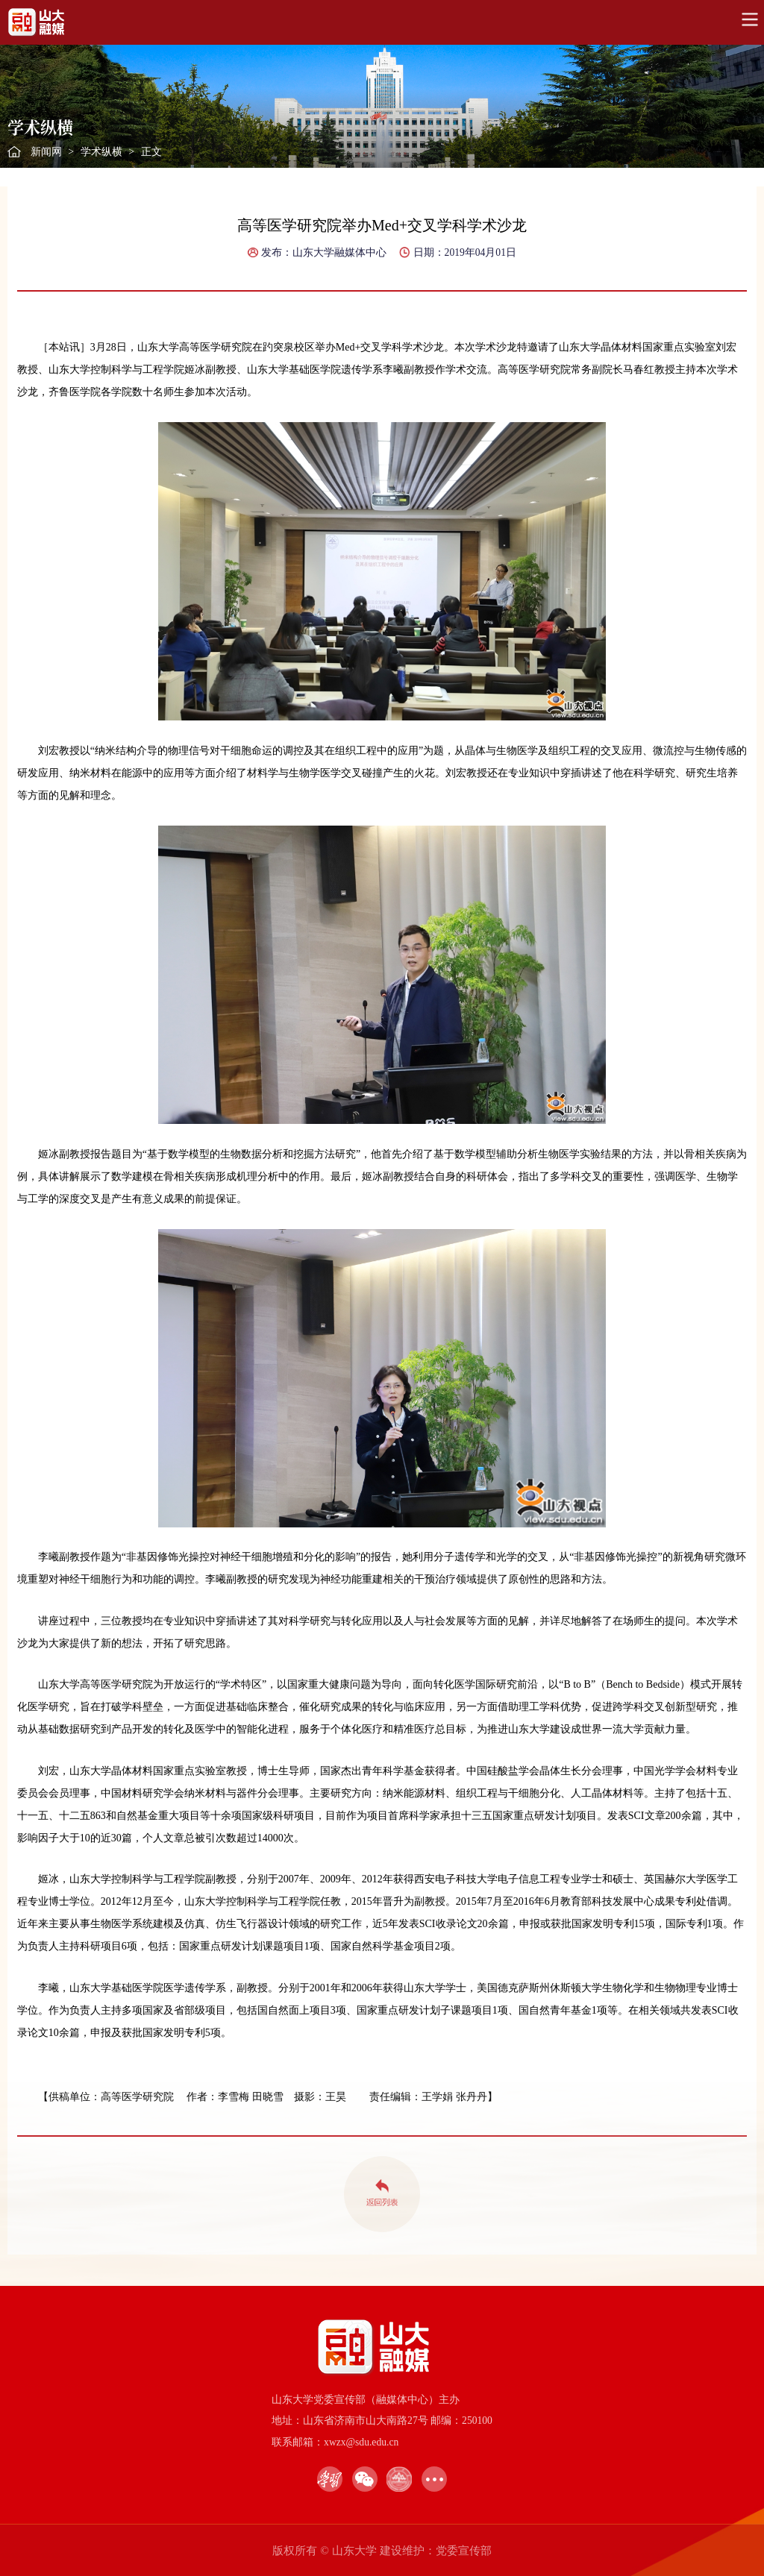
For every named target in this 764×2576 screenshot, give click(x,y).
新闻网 (46, 151)
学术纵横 (101, 151)
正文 (151, 151)
